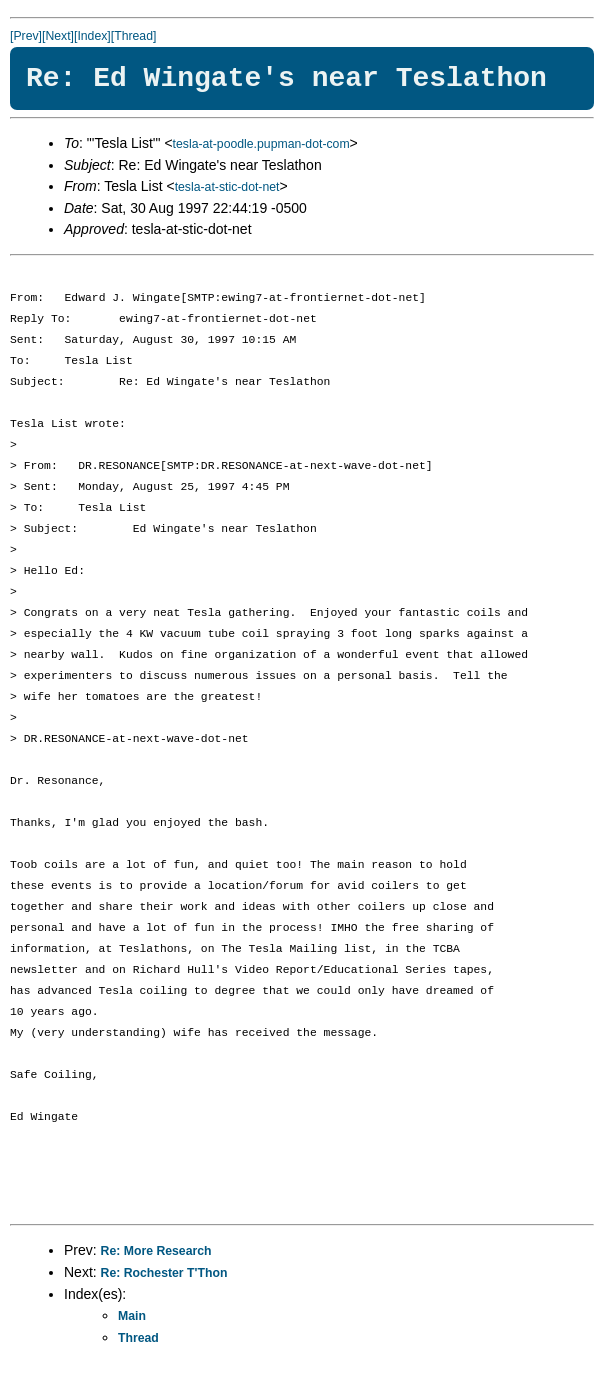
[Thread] (134, 36)
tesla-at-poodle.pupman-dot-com (261, 144)
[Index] (92, 36)
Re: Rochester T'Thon (164, 1273)
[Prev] (26, 36)
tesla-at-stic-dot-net (227, 187)
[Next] (58, 36)
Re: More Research (156, 1251)
